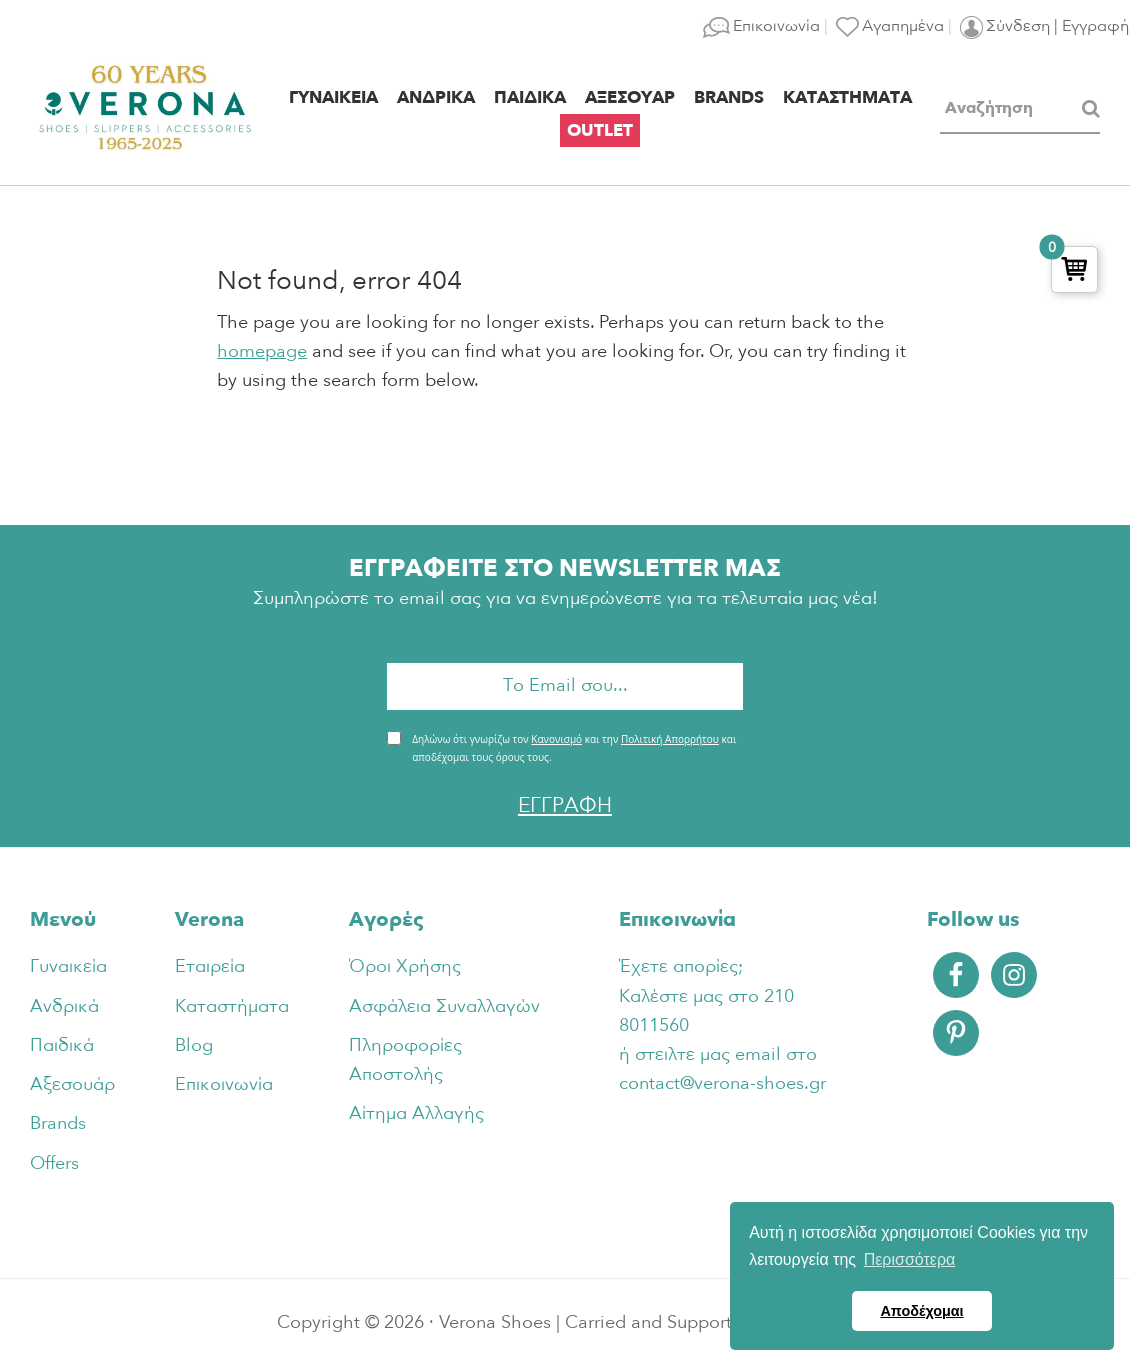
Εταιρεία (210, 966)
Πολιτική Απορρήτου (670, 739)
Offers (54, 1163)
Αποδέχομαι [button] (921, 1311)
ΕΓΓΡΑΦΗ (565, 805)
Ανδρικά (64, 1006)
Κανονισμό (556, 739)
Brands (58, 1123)
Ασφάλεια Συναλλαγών (444, 1006)
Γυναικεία (68, 966)
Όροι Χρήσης (405, 966)
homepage (262, 351)
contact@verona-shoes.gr (722, 1083)
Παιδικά (62, 1045)
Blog (194, 1045)
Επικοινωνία (224, 1084)
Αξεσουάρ (72, 1084)
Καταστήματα (232, 1006)
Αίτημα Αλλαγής (416, 1113)
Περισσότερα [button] (910, 1259)
